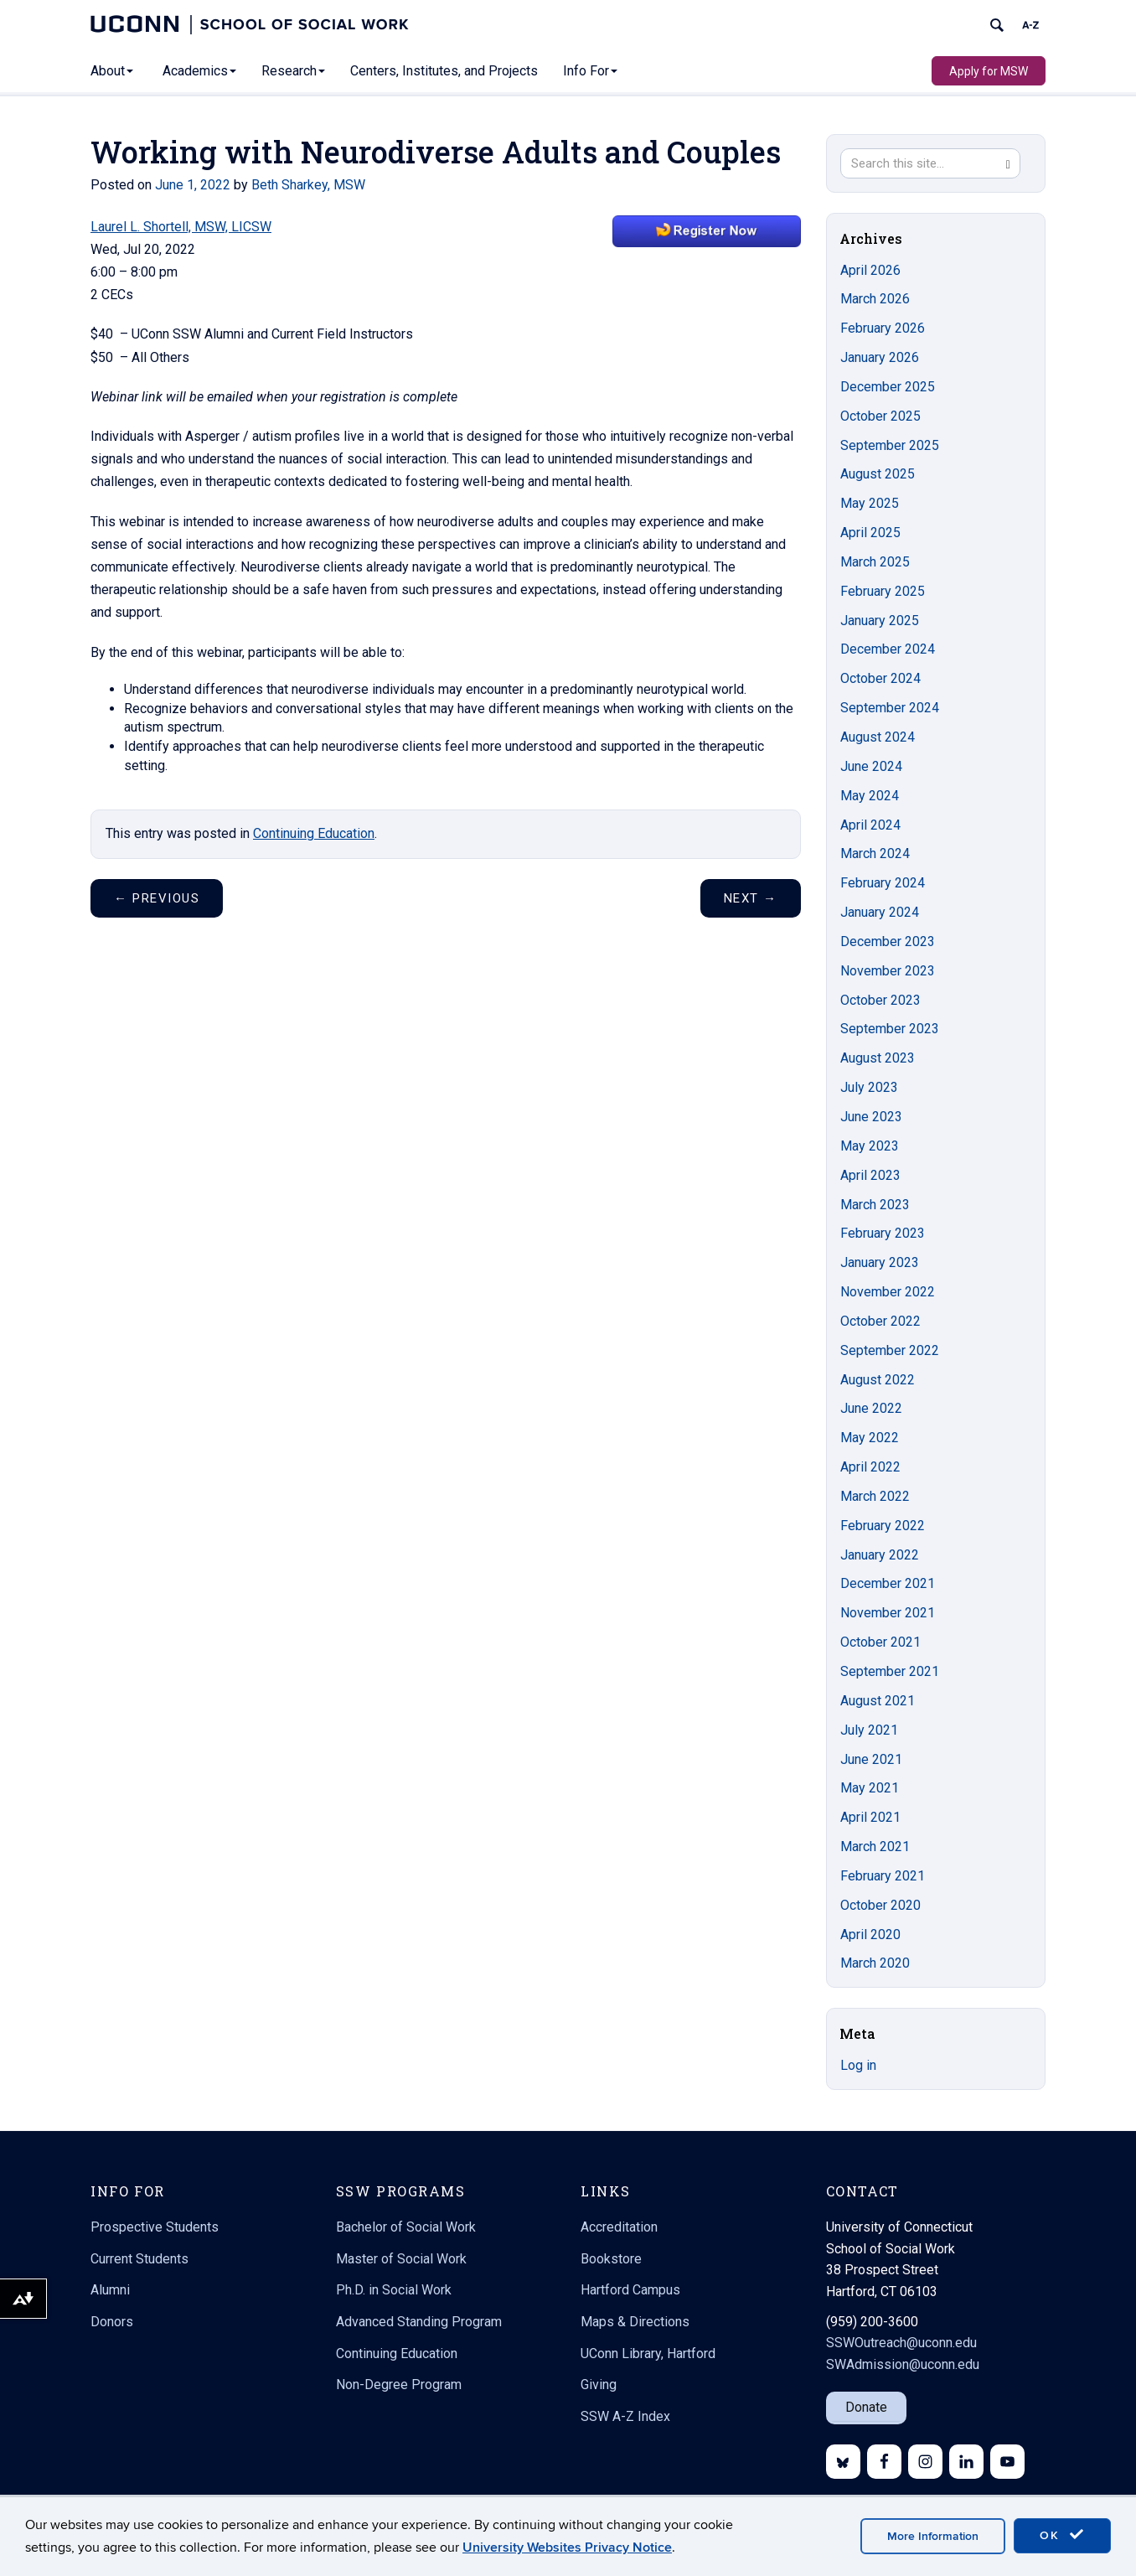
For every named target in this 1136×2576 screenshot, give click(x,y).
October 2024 (880, 678)
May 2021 (869, 1788)
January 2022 (879, 1555)
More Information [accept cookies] (933, 2536)
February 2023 (882, 1233)
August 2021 (877, 1701)
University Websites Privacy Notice (567, 2547)
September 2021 (889, 1671)
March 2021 (875, 1846)
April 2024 (870, 825)
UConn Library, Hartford (648, 2353)
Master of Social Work (401, 2259)
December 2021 (887, 1583)
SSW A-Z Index (625, 2416)
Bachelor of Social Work (406, 2227)
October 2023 (880, 1000)
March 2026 (875, 299)
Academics (199, 71)
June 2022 (871, 1408)
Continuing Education (313, 833)
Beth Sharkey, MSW (308, 185)
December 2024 (887, 649)
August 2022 (877, 1380)
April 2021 (870, 1817)
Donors (111, 2322)
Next (750, 898)
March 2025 (875, 562)
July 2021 (869, 1730)
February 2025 (882, 591)
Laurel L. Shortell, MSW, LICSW (180, 227)
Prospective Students (154, 2227)
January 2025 (879, 620)
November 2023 (887, 971)
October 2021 (880, 1642)
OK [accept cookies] (1062, 2534)
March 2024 (875, 853)
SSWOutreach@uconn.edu (901, 2343)
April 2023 (870, 1175)
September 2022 (889, 1350)
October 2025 (880, 416)
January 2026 (879, 357)
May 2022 (869, 1438)
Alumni (110, 2290)
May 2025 (869, 503)
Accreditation (619, 2227)
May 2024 (869, 796)
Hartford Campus (630, 2290)
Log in (858, 2065)
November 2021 (887, 1613)
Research (293, 71)
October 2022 (880, 1321)
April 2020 (870, 1934)
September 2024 (889, 708)
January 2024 (879, 912)
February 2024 (882, 883)
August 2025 (877, 474)
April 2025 (870, 533)
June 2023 (871, 1117)
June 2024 (871, 766)
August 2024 (877, 737)
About (111, 71)
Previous (156, 898)
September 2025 (889, 445)
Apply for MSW (988, 71)
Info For (590, 71)
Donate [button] (866, 2407)
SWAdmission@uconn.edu (902, 2364)
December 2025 (887, 387)
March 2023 (875, 1205)
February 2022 (882, 1526)
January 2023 (879, 1262)
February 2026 (882, 328)
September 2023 (889, 1029)
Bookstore (611, 2259)
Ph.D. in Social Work (394, 2290)
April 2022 (870, 1467)
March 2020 (875, 1963)
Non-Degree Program (399, 2384)
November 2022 (887, 1292)
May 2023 (869, 1146)
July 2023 (869, 1087)
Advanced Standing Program (419, 2322)
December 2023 (887, 941)
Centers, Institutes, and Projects (444, 71)
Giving (599, 2384)
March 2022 (875, 1496)
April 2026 (870, 270)
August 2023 (877, 1058)
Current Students (139, 2259)
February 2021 (882, 1876)
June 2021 (871, 1759)
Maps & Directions (635, 2322)
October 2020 (880, 1905)
